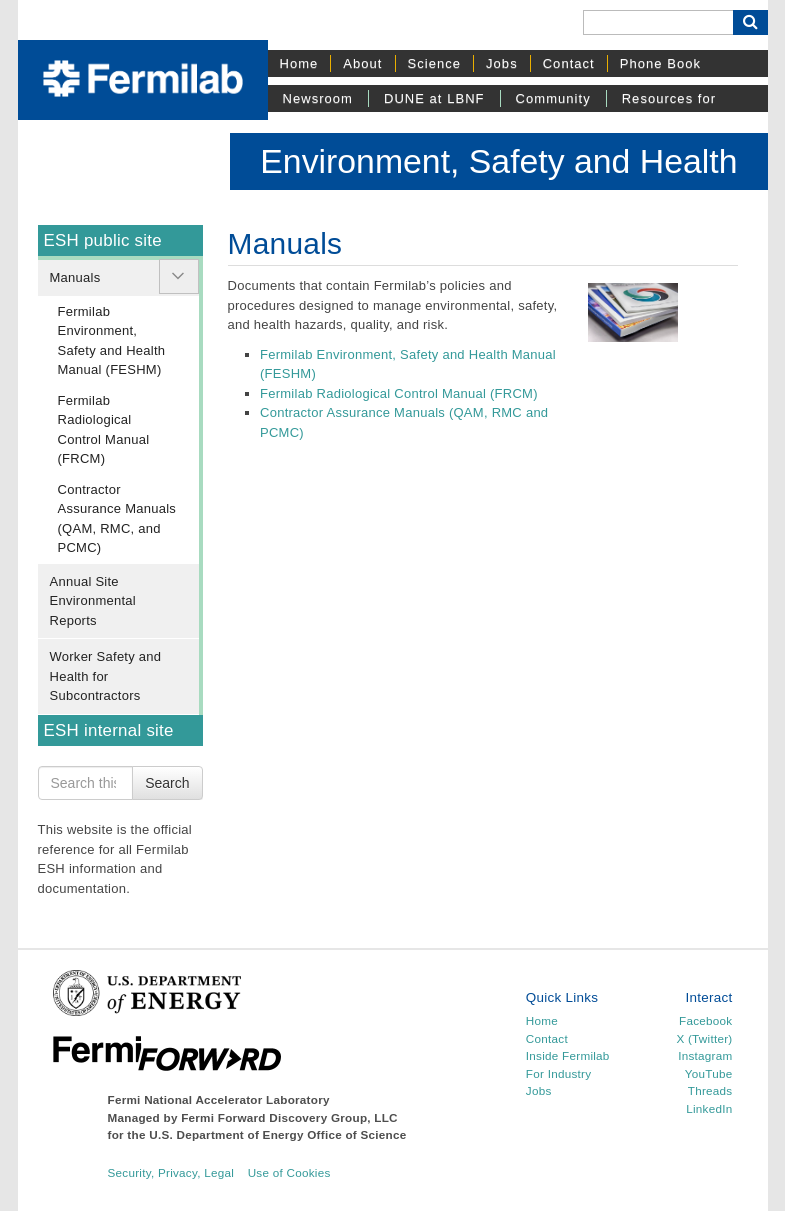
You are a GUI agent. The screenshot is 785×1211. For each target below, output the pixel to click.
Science (435, 63)
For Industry (558, 1073)
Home (299, 63)
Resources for (669, 98)
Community (553, 98)
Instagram (705, 1055)
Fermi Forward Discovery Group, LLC (289, 1117)
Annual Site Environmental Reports (93, 601)
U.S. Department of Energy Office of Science (277, 1134)
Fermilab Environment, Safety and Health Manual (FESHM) (112, 341)
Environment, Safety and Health (498, 161)
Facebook (705, 1020)
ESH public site (103, 240)
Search (167, 783)
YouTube (709, 1073)
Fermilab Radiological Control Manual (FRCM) (104, 430)
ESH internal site (109, 730)
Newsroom (318, 98)
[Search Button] (750, 22)
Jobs (502, 63)
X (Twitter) (704, 1038)
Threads (710, 1090)
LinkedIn (709, 1108)
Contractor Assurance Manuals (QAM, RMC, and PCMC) (117, 519)
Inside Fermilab (568, 1055)
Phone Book (660, 63)
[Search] (658, 22)
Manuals (75, 277)
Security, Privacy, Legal (171, 1172)
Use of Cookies (289, 1172)
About (362, 63)
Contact (569, 63)
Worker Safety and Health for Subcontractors (106, 676)
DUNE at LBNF (434, 98)
